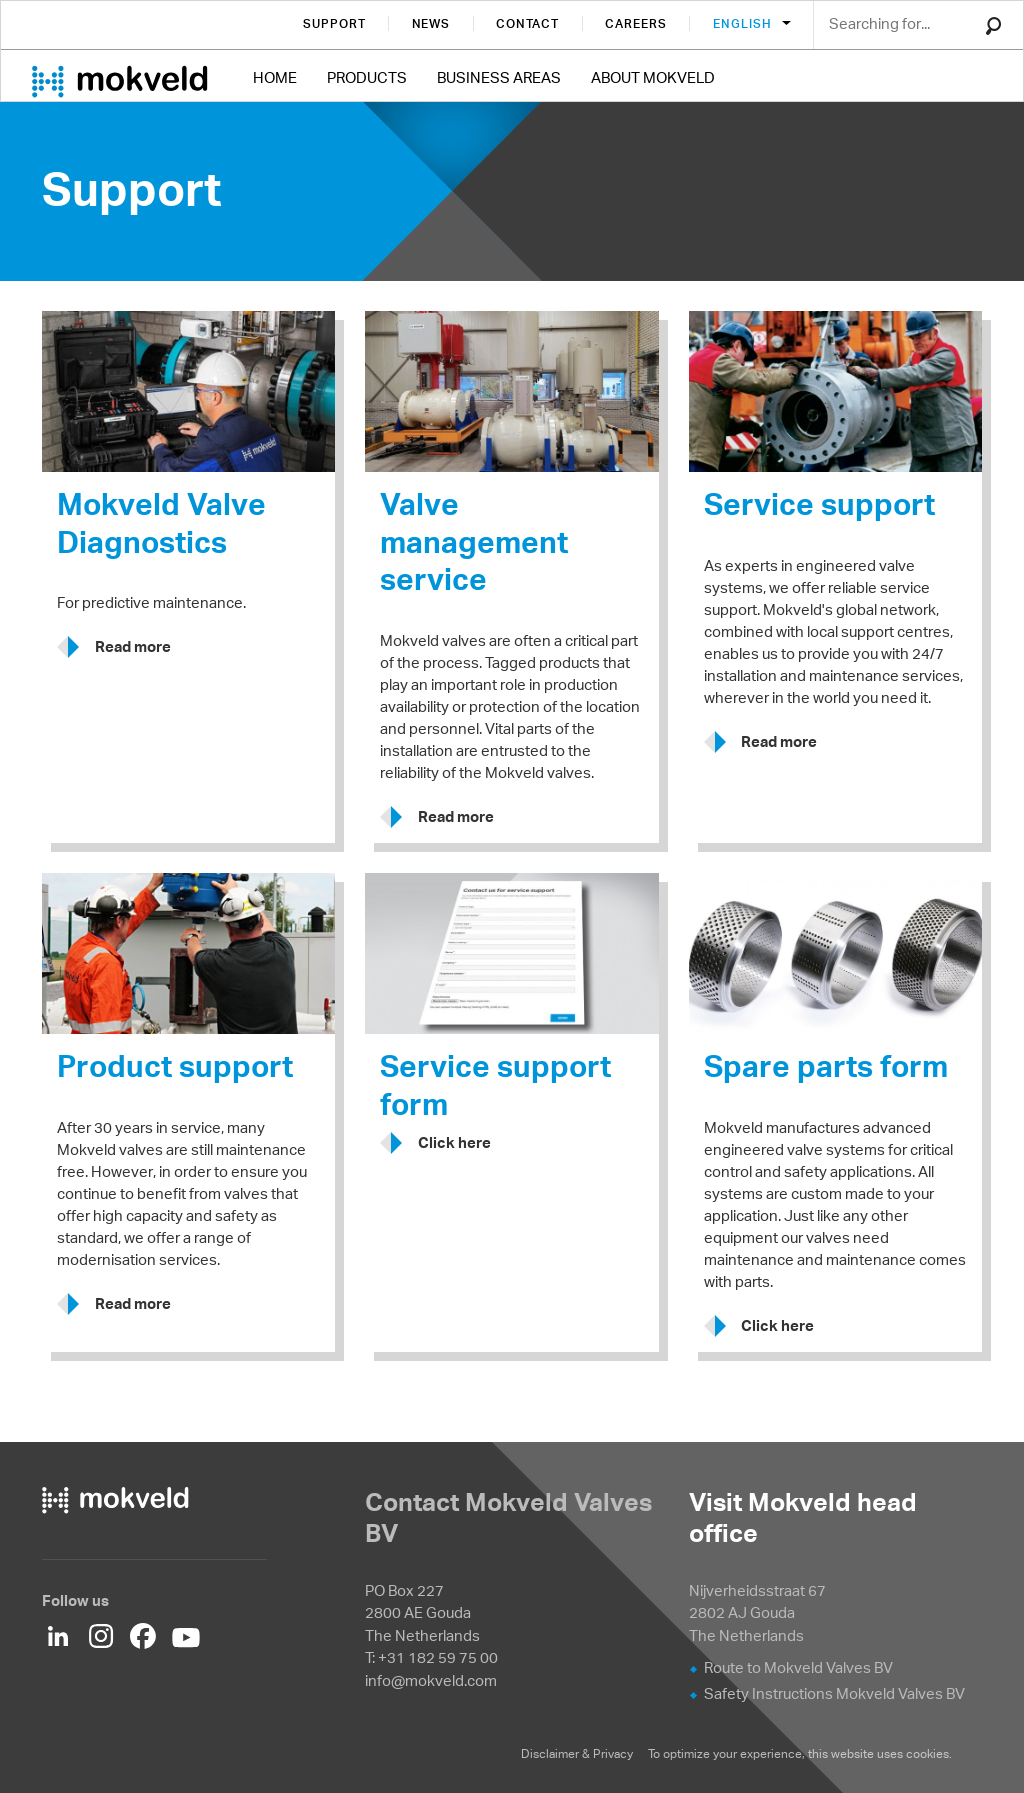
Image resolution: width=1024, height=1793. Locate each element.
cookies (927, 1753)
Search (993, 26)
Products (367, 77)
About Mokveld (653, 77)
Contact (527, 23)
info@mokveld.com (431, 1680)
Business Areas (499, 77)
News (431, 23)
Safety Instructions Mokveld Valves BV (834, 1693)
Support (334, 23)
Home (275, 77)
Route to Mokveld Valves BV (798, 1667)
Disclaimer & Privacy (577, 1753)
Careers (636, 23)
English (744, 23)
